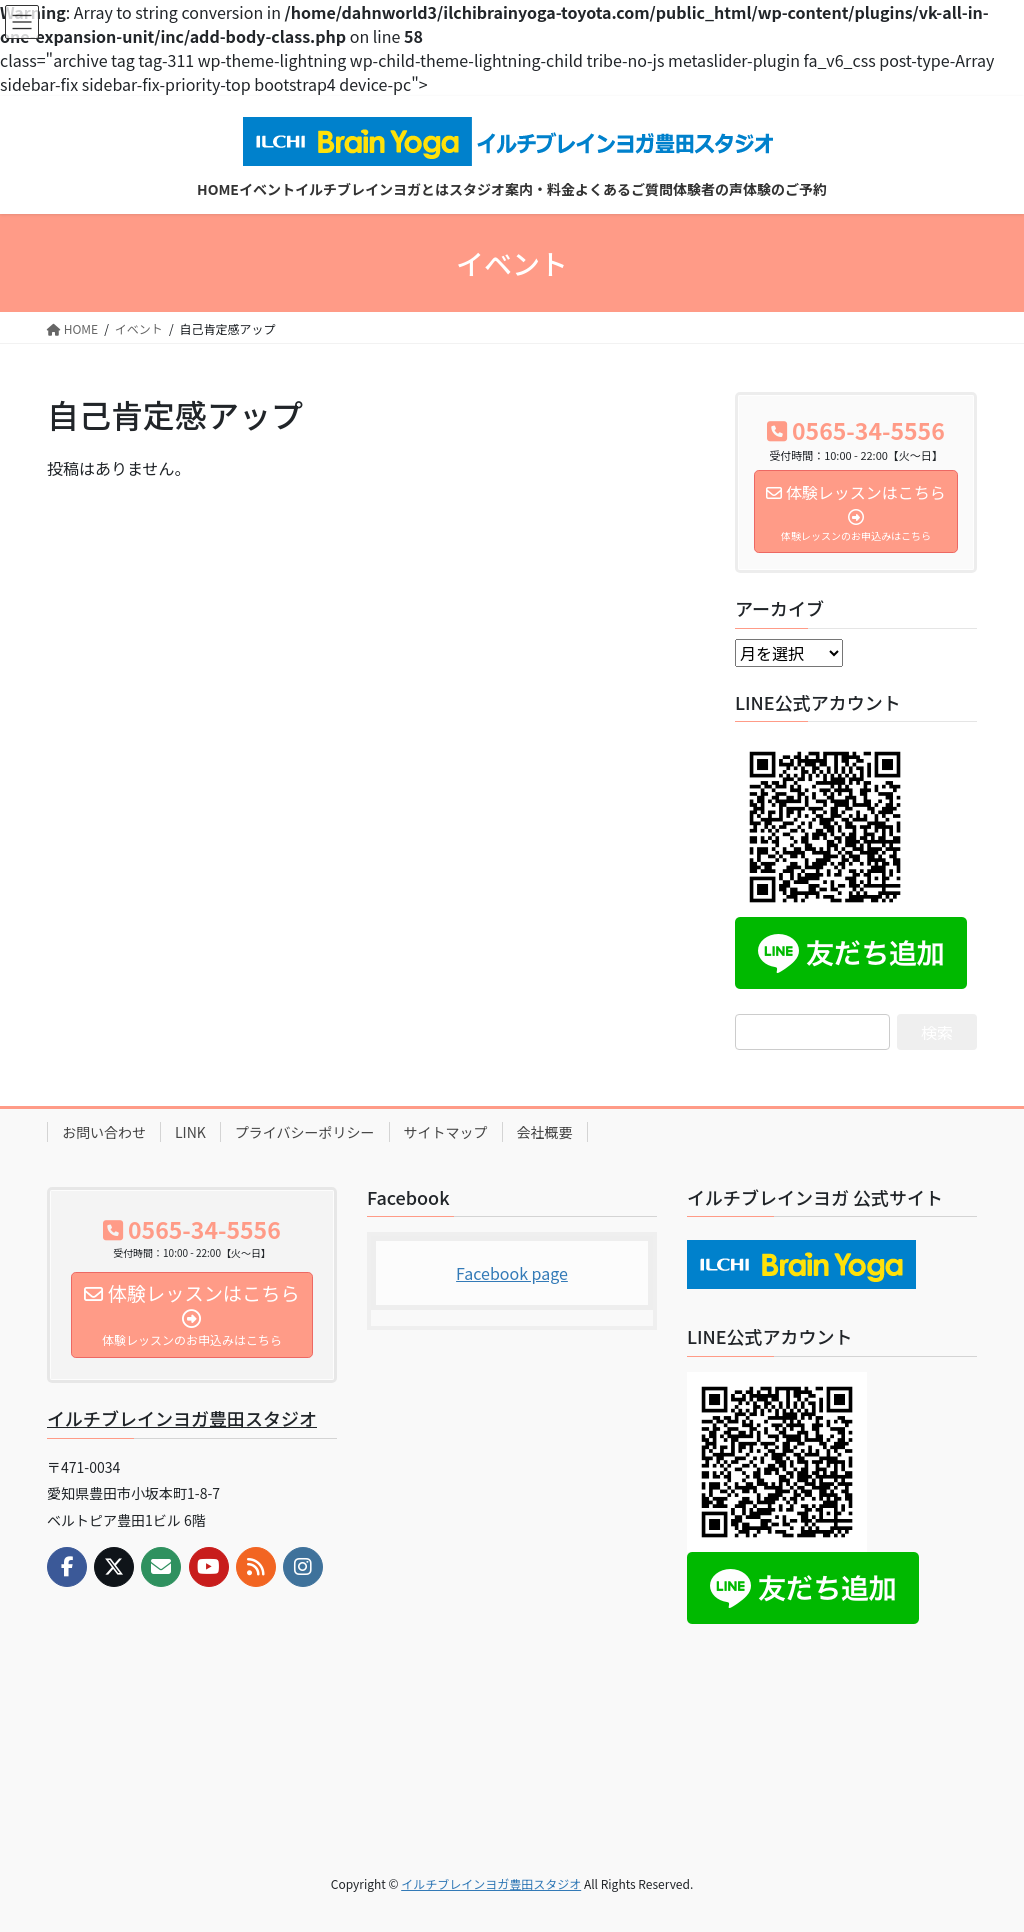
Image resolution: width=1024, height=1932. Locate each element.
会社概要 (545, 1132)
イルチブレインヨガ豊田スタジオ (182, 1418)
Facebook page (512, 1273)
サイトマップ (446, 1132)
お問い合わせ (104, 1132)
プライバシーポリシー (305, 1132)
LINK (190, 1132)
